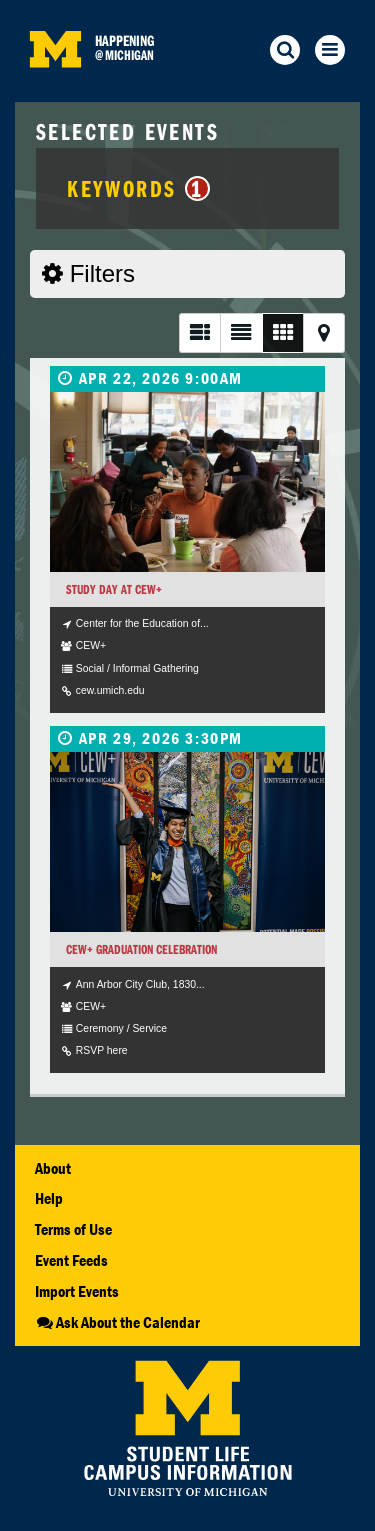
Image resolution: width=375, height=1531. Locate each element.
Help (49, 1198)
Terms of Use (73, 1229)
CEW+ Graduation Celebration (141, 949)
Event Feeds (71, 1260)
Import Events (77, 1291)
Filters (88, 273)
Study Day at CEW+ (114, 589)
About (53, 1168)
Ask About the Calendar (117, 1322)
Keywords (138, 188)
